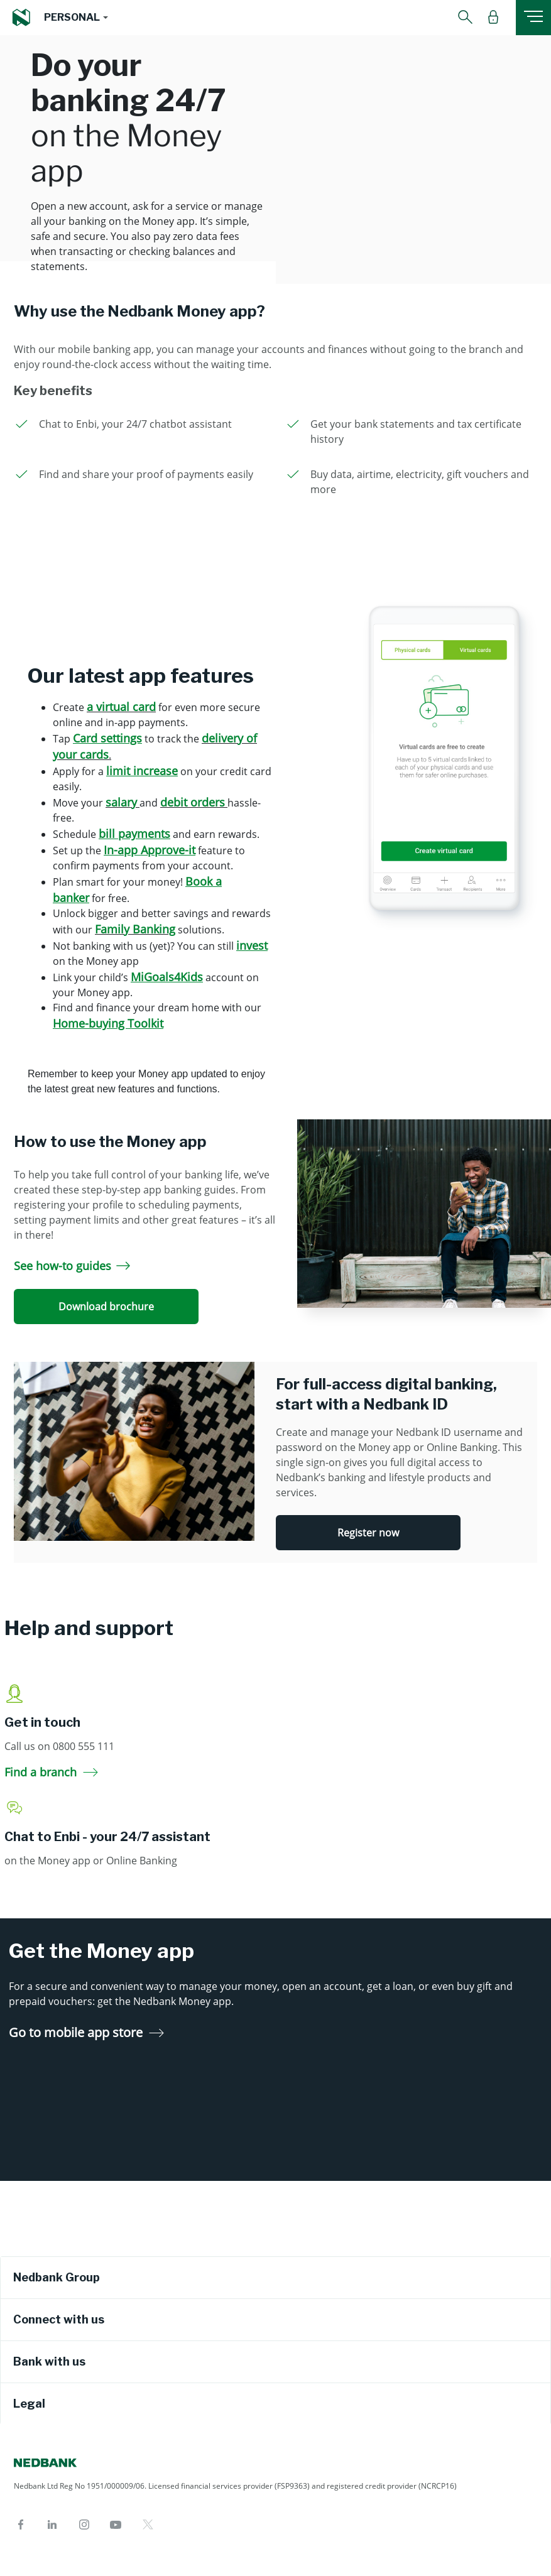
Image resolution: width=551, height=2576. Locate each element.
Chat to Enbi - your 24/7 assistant (107, 1836)
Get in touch (42, 1722)
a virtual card (121, 706)
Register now (368, 1533)
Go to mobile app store (86, 2032)
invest (252, 945)
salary (121, 802)
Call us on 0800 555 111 (59, 1746)
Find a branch (51, 1772)
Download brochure (106, 1306)
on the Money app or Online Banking (90, 1860)
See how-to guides (72, 1265)
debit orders (192, 802)
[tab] (275, 2277)
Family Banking (135, 929)
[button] (75, 17)
